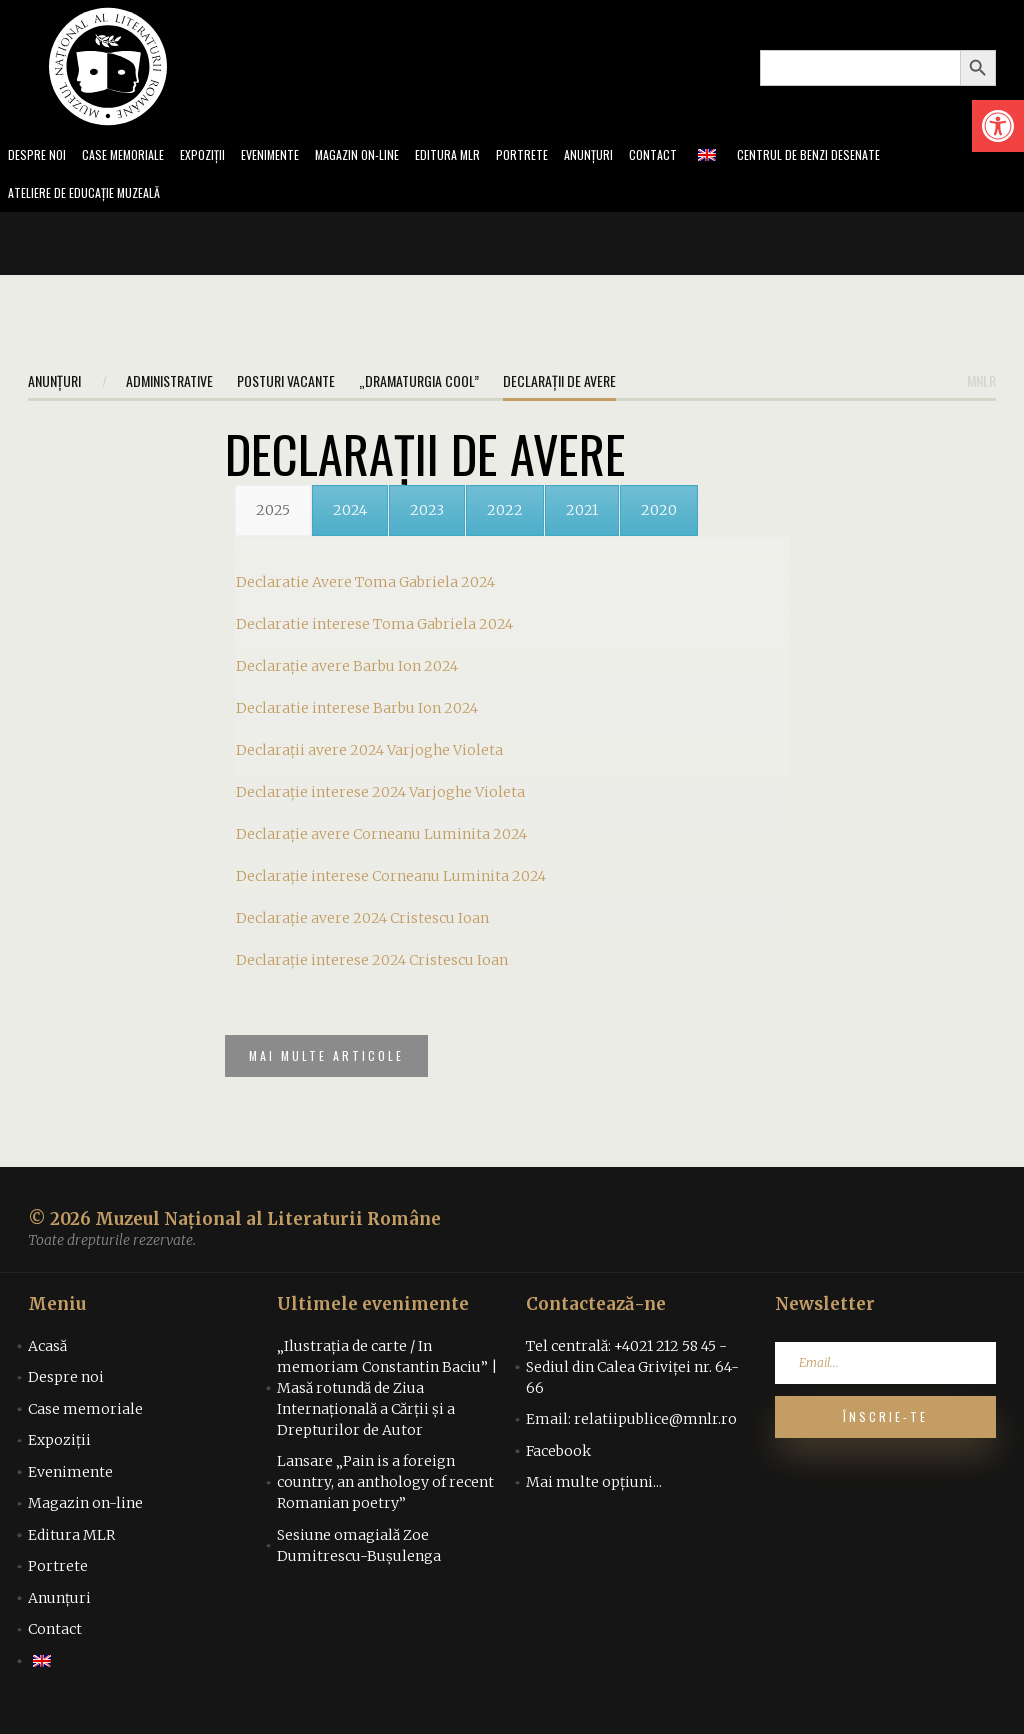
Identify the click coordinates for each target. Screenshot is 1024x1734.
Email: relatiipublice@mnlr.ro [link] (631, 1434)
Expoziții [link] (219, 156)
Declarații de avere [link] (559, 386)
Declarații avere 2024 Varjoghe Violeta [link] (369, 756)
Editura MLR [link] (484, 156)
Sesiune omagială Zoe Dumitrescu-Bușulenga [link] (359, 1560)
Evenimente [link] (292, 156)
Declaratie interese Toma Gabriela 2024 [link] (374, 630)
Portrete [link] (563, 156)
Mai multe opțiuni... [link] (594, 1497)
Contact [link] (701, 156)
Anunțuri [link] (633, 156)
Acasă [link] (47, 1361)
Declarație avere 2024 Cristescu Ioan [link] (362, 924)
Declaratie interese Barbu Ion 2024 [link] (357, 714)
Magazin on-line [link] (386, 156)
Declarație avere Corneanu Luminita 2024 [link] (381, 840)
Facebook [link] (558, 1466)
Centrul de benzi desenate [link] (865, 156)
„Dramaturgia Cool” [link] (419, 386)
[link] (998, 126)
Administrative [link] (169, 386)
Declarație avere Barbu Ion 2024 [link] (347, 672)
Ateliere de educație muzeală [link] (94, 197)
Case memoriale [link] (132, 156)
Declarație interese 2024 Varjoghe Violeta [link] (380, 798)
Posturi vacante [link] (286, 386)
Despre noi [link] (39, 156)
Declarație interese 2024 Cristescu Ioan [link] (372, 966)
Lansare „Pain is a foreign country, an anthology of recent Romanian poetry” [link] (385, 1497)
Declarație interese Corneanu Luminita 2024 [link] (391, 882)
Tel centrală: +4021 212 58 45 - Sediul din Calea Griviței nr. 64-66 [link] (632, 1382)
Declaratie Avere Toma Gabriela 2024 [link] (365, 588)
